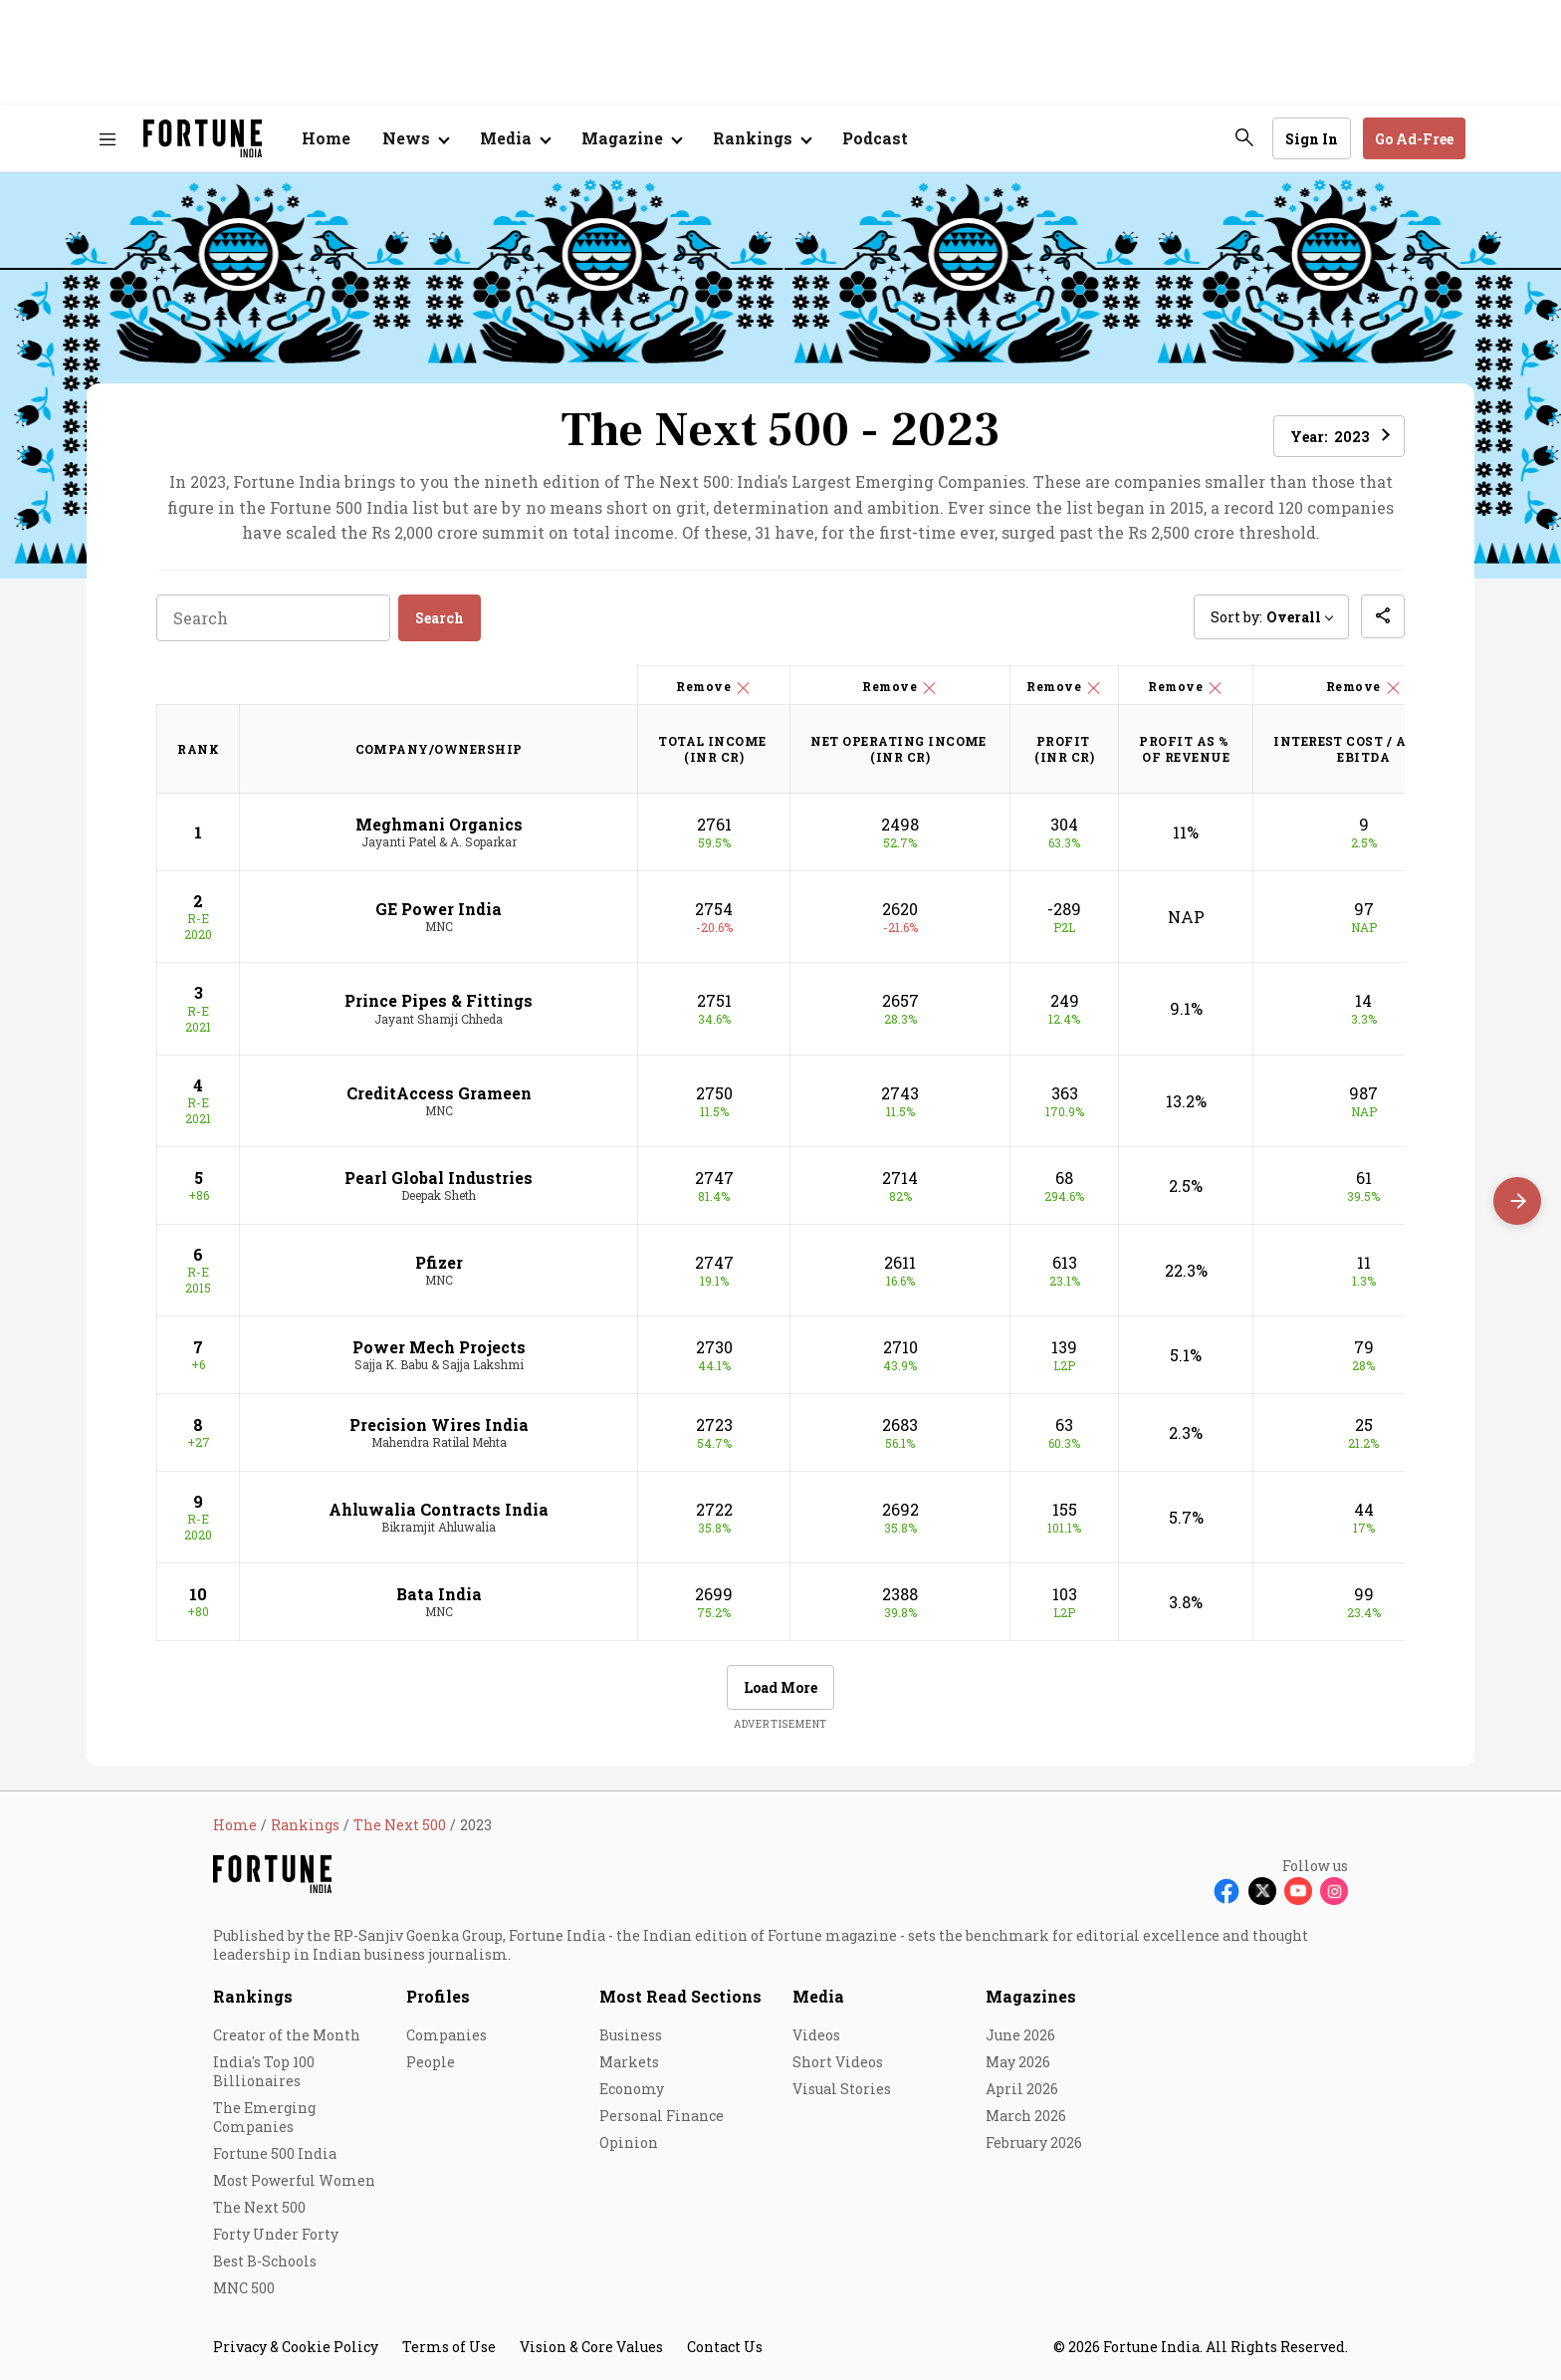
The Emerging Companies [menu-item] (264, 2117)
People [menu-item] (430, 2061)
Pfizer (439, 1262)
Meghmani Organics (439, 824)
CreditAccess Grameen (439, 1092)
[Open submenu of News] (415, 138)
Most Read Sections (680, 1996)
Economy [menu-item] (631, 2088)
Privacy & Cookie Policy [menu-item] (295, 2346)
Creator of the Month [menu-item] (286, 2034)
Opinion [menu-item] (628, 2142)
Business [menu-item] (630, 2034)
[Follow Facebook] (1226, 1891)
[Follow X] (1262, 1891)
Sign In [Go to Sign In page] (1311, 138)
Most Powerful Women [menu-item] (294, 2180)
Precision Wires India (439, 1424)
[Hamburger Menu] (107, 138)
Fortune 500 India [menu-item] (274, 2153)
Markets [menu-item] (629, 2061)
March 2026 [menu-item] (1026, 2115)
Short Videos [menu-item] (837, 2061)
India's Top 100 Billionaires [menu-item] (264, 2071)
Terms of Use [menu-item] (449, 2346)
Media (818, 1996)
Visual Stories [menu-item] (841, 2088)
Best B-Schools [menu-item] (265, 2261)
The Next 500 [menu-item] (259, 2207)
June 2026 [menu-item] (1020, 2034)
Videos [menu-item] (816, 2034)
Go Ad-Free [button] (1414, 138)
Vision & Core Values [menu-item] (591, 2346)
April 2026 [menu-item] (1022, 2088)
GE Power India (438, 908)
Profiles (438, 1996)
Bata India (439, 1593)
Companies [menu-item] (446, 2034)
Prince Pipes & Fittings (438, 1000)
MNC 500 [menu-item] (244, 2287)
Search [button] (439, 617)
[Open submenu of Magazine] (631, 138)
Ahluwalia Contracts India (439, 1509)
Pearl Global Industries (438, 1177)
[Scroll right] (1517, 1201)
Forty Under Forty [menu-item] (275, 2234)
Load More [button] (780, 1687)
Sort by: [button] (1266, 616)
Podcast (875, 137)
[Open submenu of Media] (515, 138)
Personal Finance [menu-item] (661, 2115)
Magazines (1031, 1996)
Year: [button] (1329, 436)
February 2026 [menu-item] (1034, 2142)
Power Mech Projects (439, 1346)
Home (326, 137)
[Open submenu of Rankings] (761, 138)
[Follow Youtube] (1298, 1891)
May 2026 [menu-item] (1018, 2061)
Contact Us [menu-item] (725, 2346)
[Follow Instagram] (1334, 1891)
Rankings (253, 1996)
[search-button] (1244, 137)
